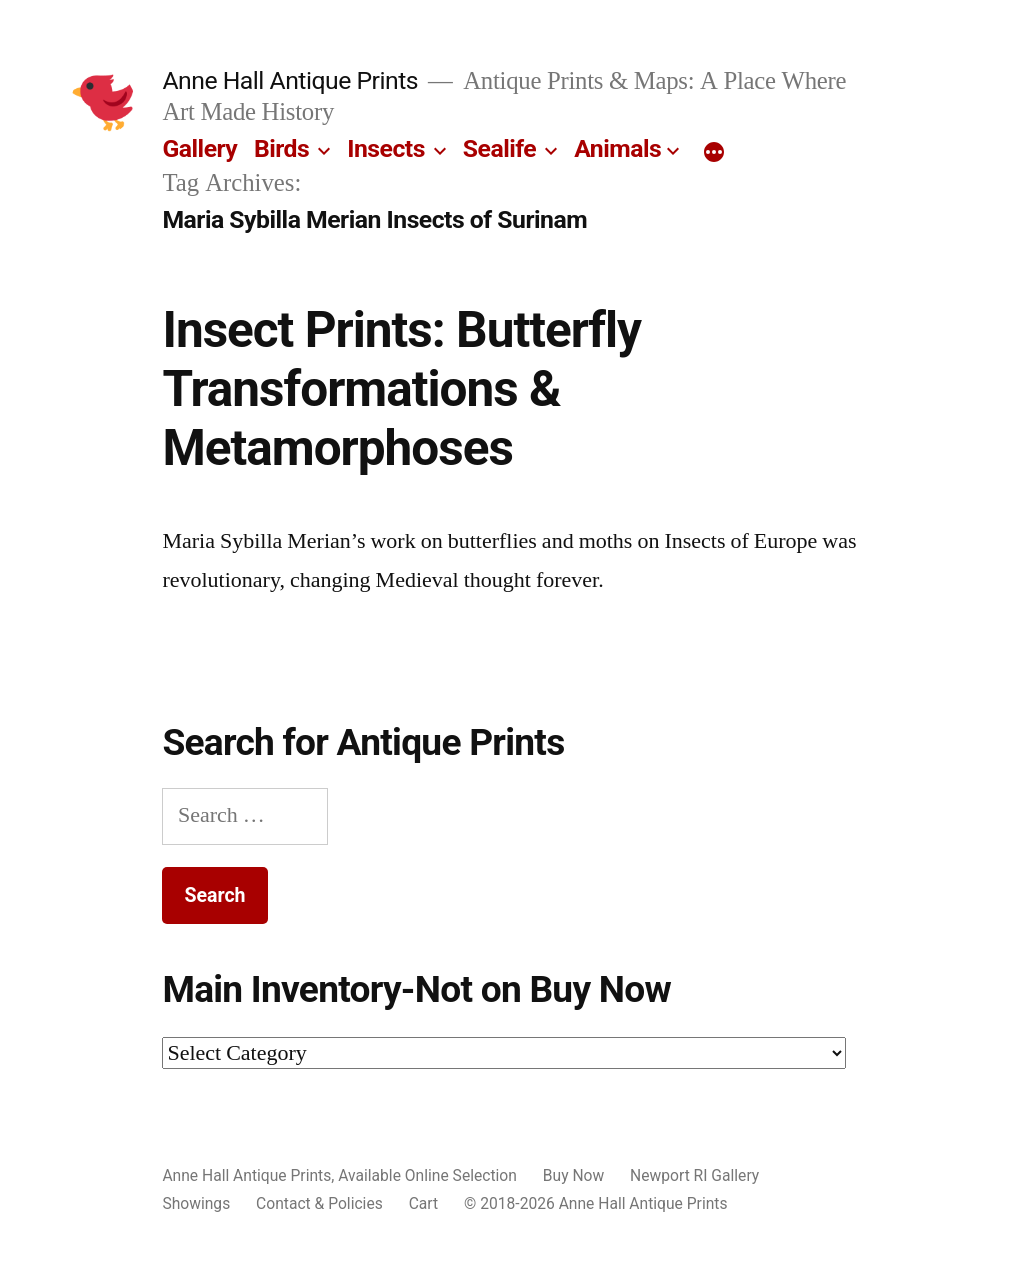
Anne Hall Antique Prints (290, 80)
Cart (423, 1203)
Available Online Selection (427, 1175)
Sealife (499, 148)
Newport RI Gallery (694, 1175)
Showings (196, 1203)
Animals (617, 148)
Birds (281, 148)
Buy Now (573, 1175)
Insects (386, 148)
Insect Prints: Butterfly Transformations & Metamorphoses (401, 389)
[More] (714, 153)
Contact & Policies (319, 1203)
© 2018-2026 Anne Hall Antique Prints (595, 1203)
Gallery (199, 148)
